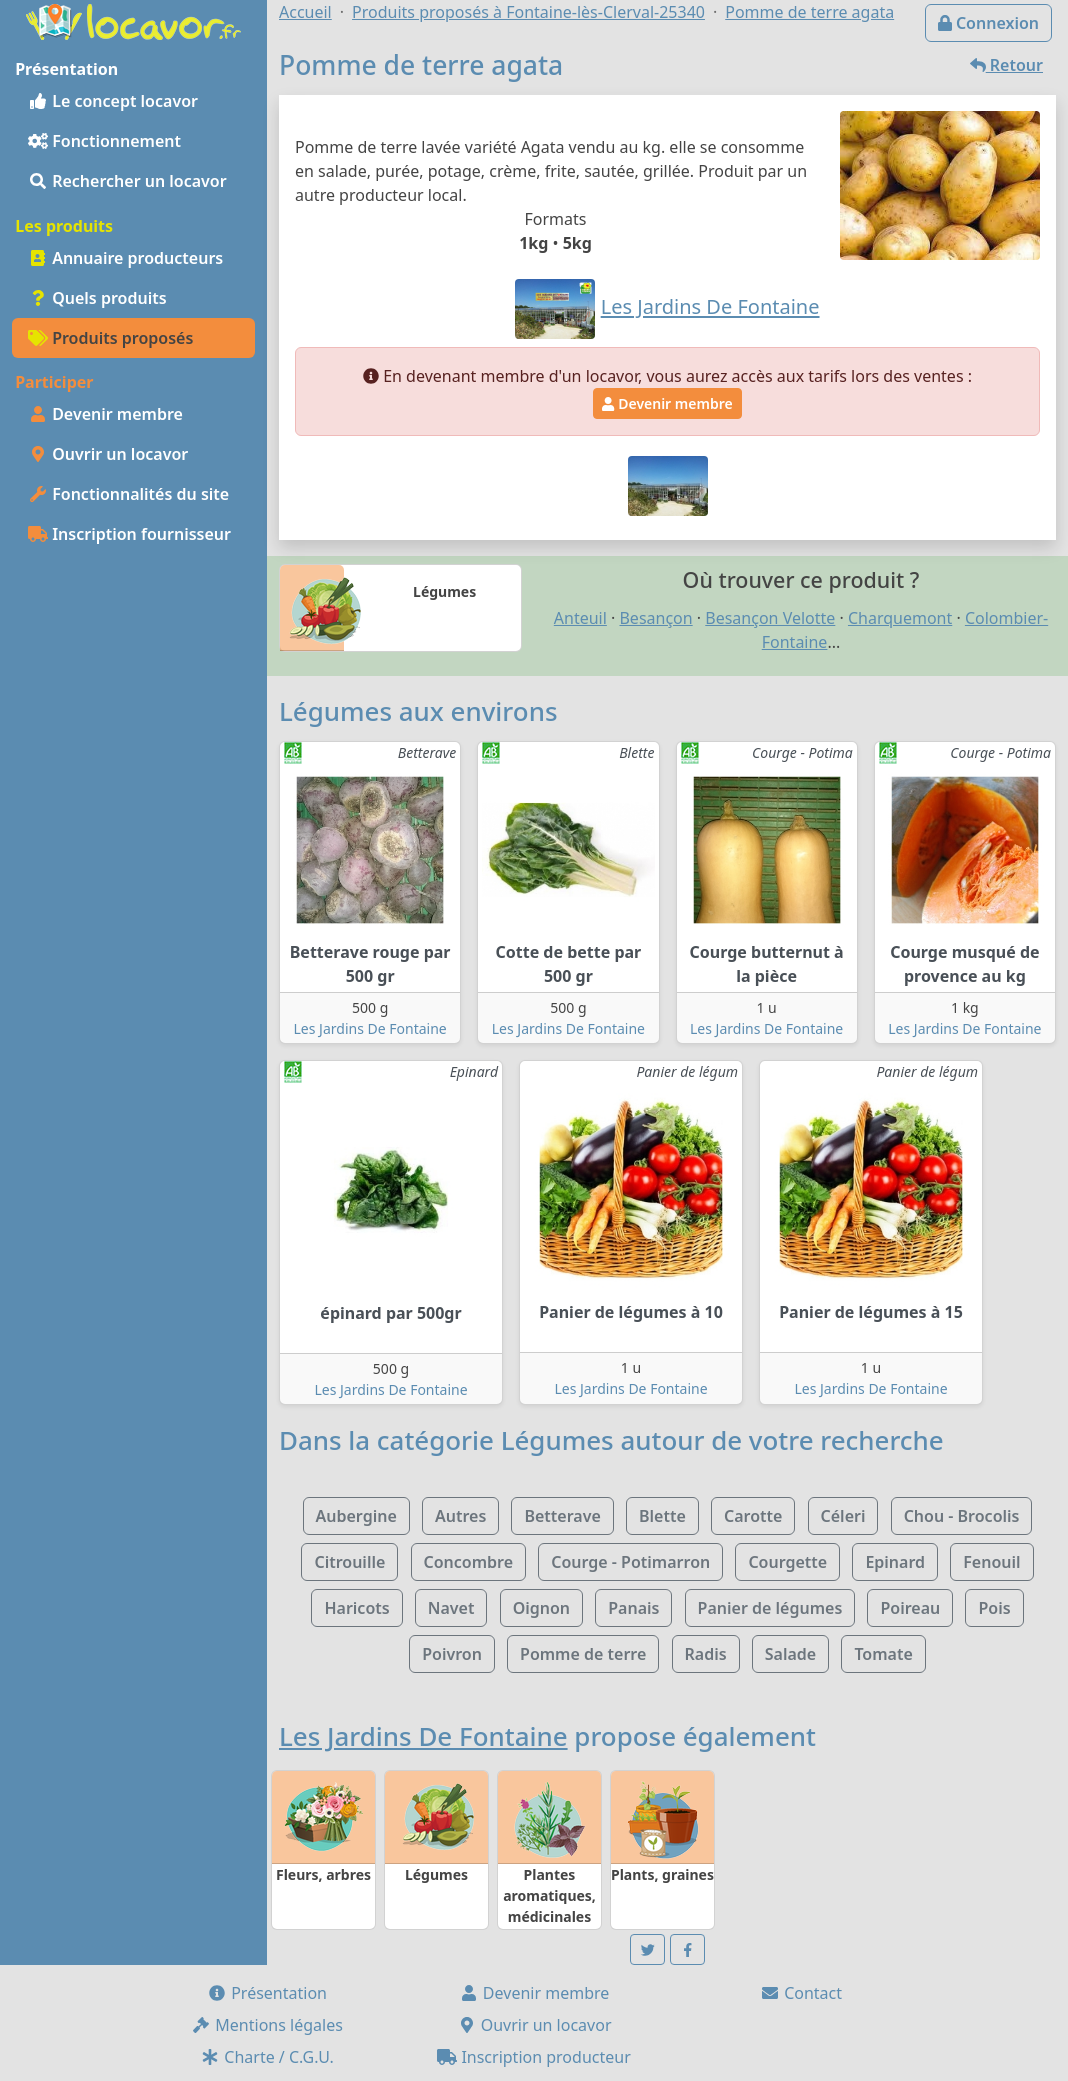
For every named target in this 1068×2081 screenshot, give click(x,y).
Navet (451, 1608)
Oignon (541, 1608)
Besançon (655, 618)
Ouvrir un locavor (108, 454)
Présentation (267, 1993)
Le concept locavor (113, 101)
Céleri (843, 1516)
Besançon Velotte (770, 618)
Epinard (895, 1562)
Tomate (883, 1654)
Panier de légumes (770, 1608)
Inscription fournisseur (129, 534)
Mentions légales (267, 2025)
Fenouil (991, 1562)
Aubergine (356, 1516)
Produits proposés (110, 338)
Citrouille (349, 1562)
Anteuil (580, 618)
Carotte (753, 1516)
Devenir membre (105, 414)
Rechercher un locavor (127, 181)
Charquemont (900, 618)
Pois (994, 1608)
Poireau (910, 1608)
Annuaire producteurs (125, 258)
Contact (801, 1993)
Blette (662, 1516)
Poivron (452, 1654)
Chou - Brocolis (962, 1516)
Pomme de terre (583, 1654)
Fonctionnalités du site (128, 494)
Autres (460, 1516)
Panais (633, 1608)
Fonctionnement (104, 141)
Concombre (469, 1562)
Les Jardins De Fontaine (370, 1028)
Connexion (988, 23)
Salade (790, 1654)
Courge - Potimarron (630, 1562)
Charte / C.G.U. (267, 2057)
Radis (706, 1654)
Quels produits (97, 298)
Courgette (787, 1562)
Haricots (356, 1608)
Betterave (562, 1516)
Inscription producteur (534, 2057)
